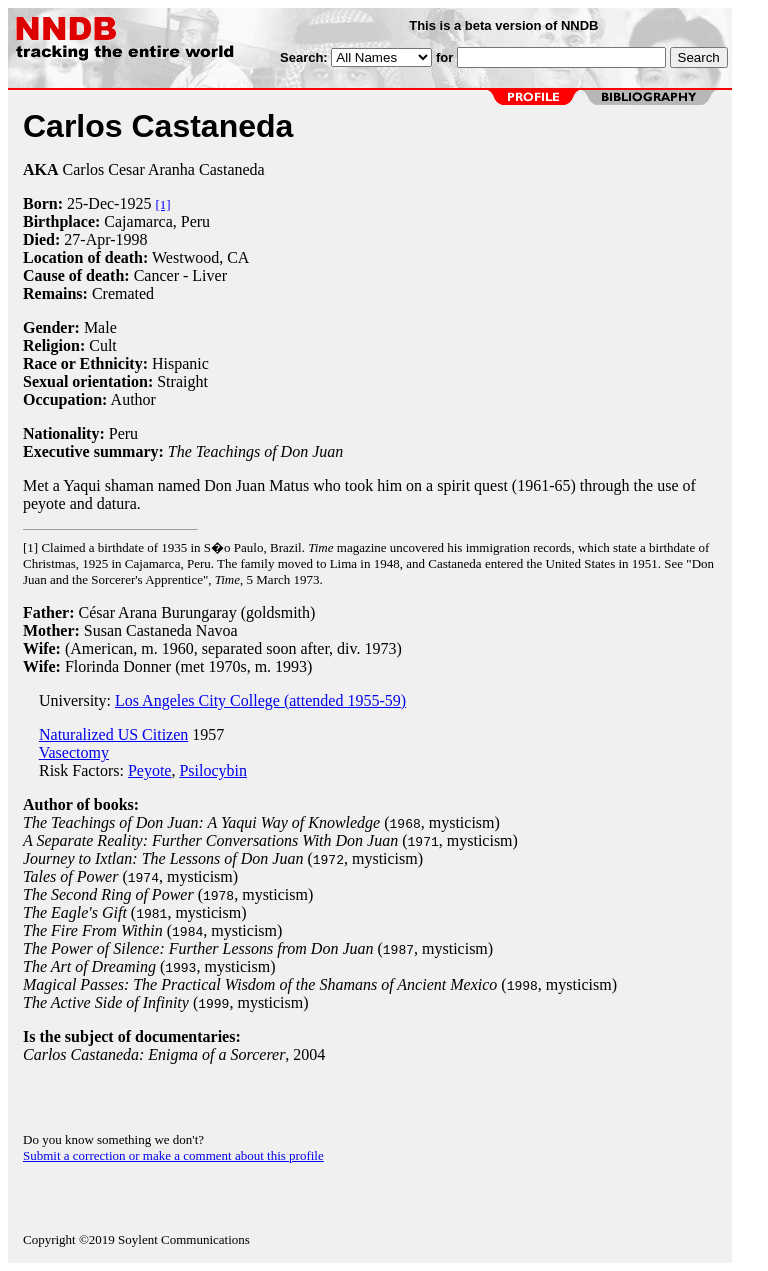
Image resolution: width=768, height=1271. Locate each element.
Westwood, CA (200, 257)
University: (69, 700)
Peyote (150, 770)
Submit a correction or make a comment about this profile (173, 1155)
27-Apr (87, 239)
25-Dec (90, 203)
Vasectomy (74, 752)
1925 (135, 203)
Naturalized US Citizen (113, 734)
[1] (162, 204)
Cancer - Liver (180, 275)
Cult (103, 345)
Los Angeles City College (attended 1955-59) (260, 700)
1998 (132, 239)
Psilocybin (213, 770)
